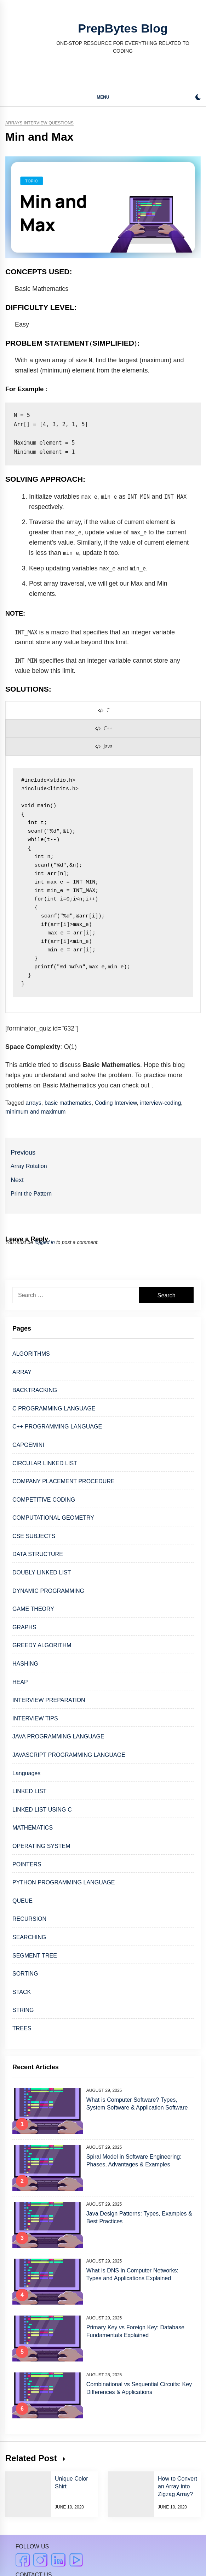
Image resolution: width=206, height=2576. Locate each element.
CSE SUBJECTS (33, 1536)
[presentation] (103, 710)
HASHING (25, 1664)
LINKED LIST (29, 1791)
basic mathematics (68, 1103)
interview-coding (160, 1103)
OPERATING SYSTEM (41, 1846)
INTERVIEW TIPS (35, 1718)
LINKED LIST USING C (42, 1810)
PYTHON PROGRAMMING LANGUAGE (63, 1882)
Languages (26, 1773)
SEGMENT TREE (34, 1956)
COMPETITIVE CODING (43, 1500)
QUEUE (22, 1901)
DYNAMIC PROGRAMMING (48, 1591)
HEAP (20, 1682)
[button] (198, 98)
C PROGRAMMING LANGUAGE (53, 1409)
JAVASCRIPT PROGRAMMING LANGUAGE (68, 1755)
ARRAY (22, 1372)
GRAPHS (24, 1627)
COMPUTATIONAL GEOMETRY (53, 1518)
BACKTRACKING (34, 1390)
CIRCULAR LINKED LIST (44, 1463)
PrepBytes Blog (122, 28)
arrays (33, 1103)
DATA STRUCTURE (37, 1554)
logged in (45, 1242)
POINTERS (26, 1864)
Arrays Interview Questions (39, 123)
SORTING (25, 1974)
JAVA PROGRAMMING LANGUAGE (58, 1736)
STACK (21, 1992)
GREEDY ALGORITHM (41, 1645)
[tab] (103, 710)
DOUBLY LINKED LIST (41, 1572)
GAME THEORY (33, 1609)
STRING (23, 2010)
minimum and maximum (35, 1112)
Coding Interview (116, 1103)
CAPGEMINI (28, 1445)
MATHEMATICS (32, 1828)
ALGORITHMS (31, 1354)
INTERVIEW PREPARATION (48, 1700)
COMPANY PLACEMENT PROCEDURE (63, 1481)
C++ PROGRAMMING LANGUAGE (57, 1427)
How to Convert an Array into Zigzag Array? (177, 2486)
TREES (21, 2028)
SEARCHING (29, 1937)
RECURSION (29, 1919)
